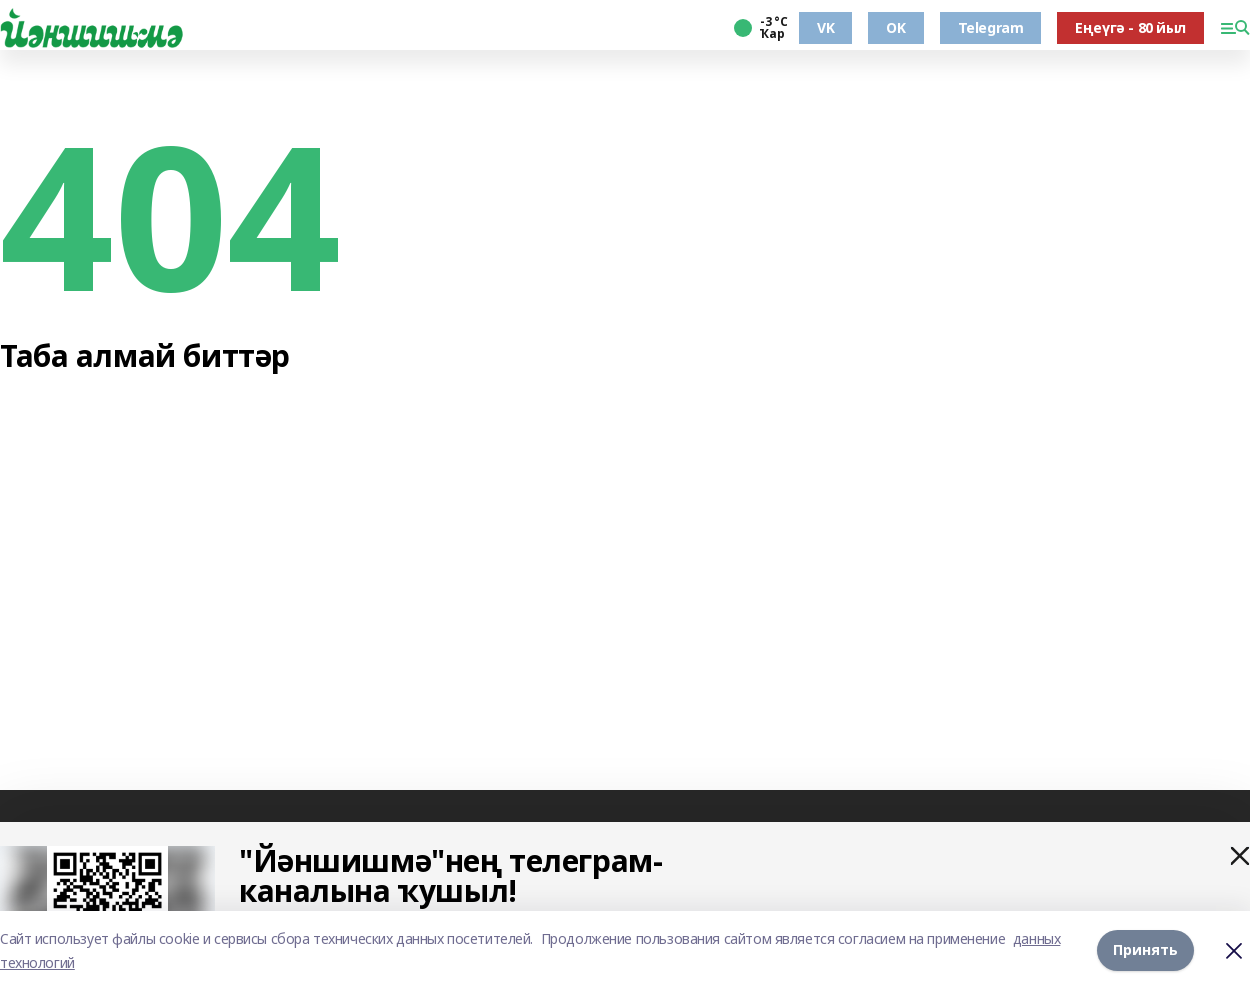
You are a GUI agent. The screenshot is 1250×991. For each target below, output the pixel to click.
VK (825, 27)
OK (895, 27)
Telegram (991, 27)
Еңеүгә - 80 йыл (1130, 27)
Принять (1145, 950)
